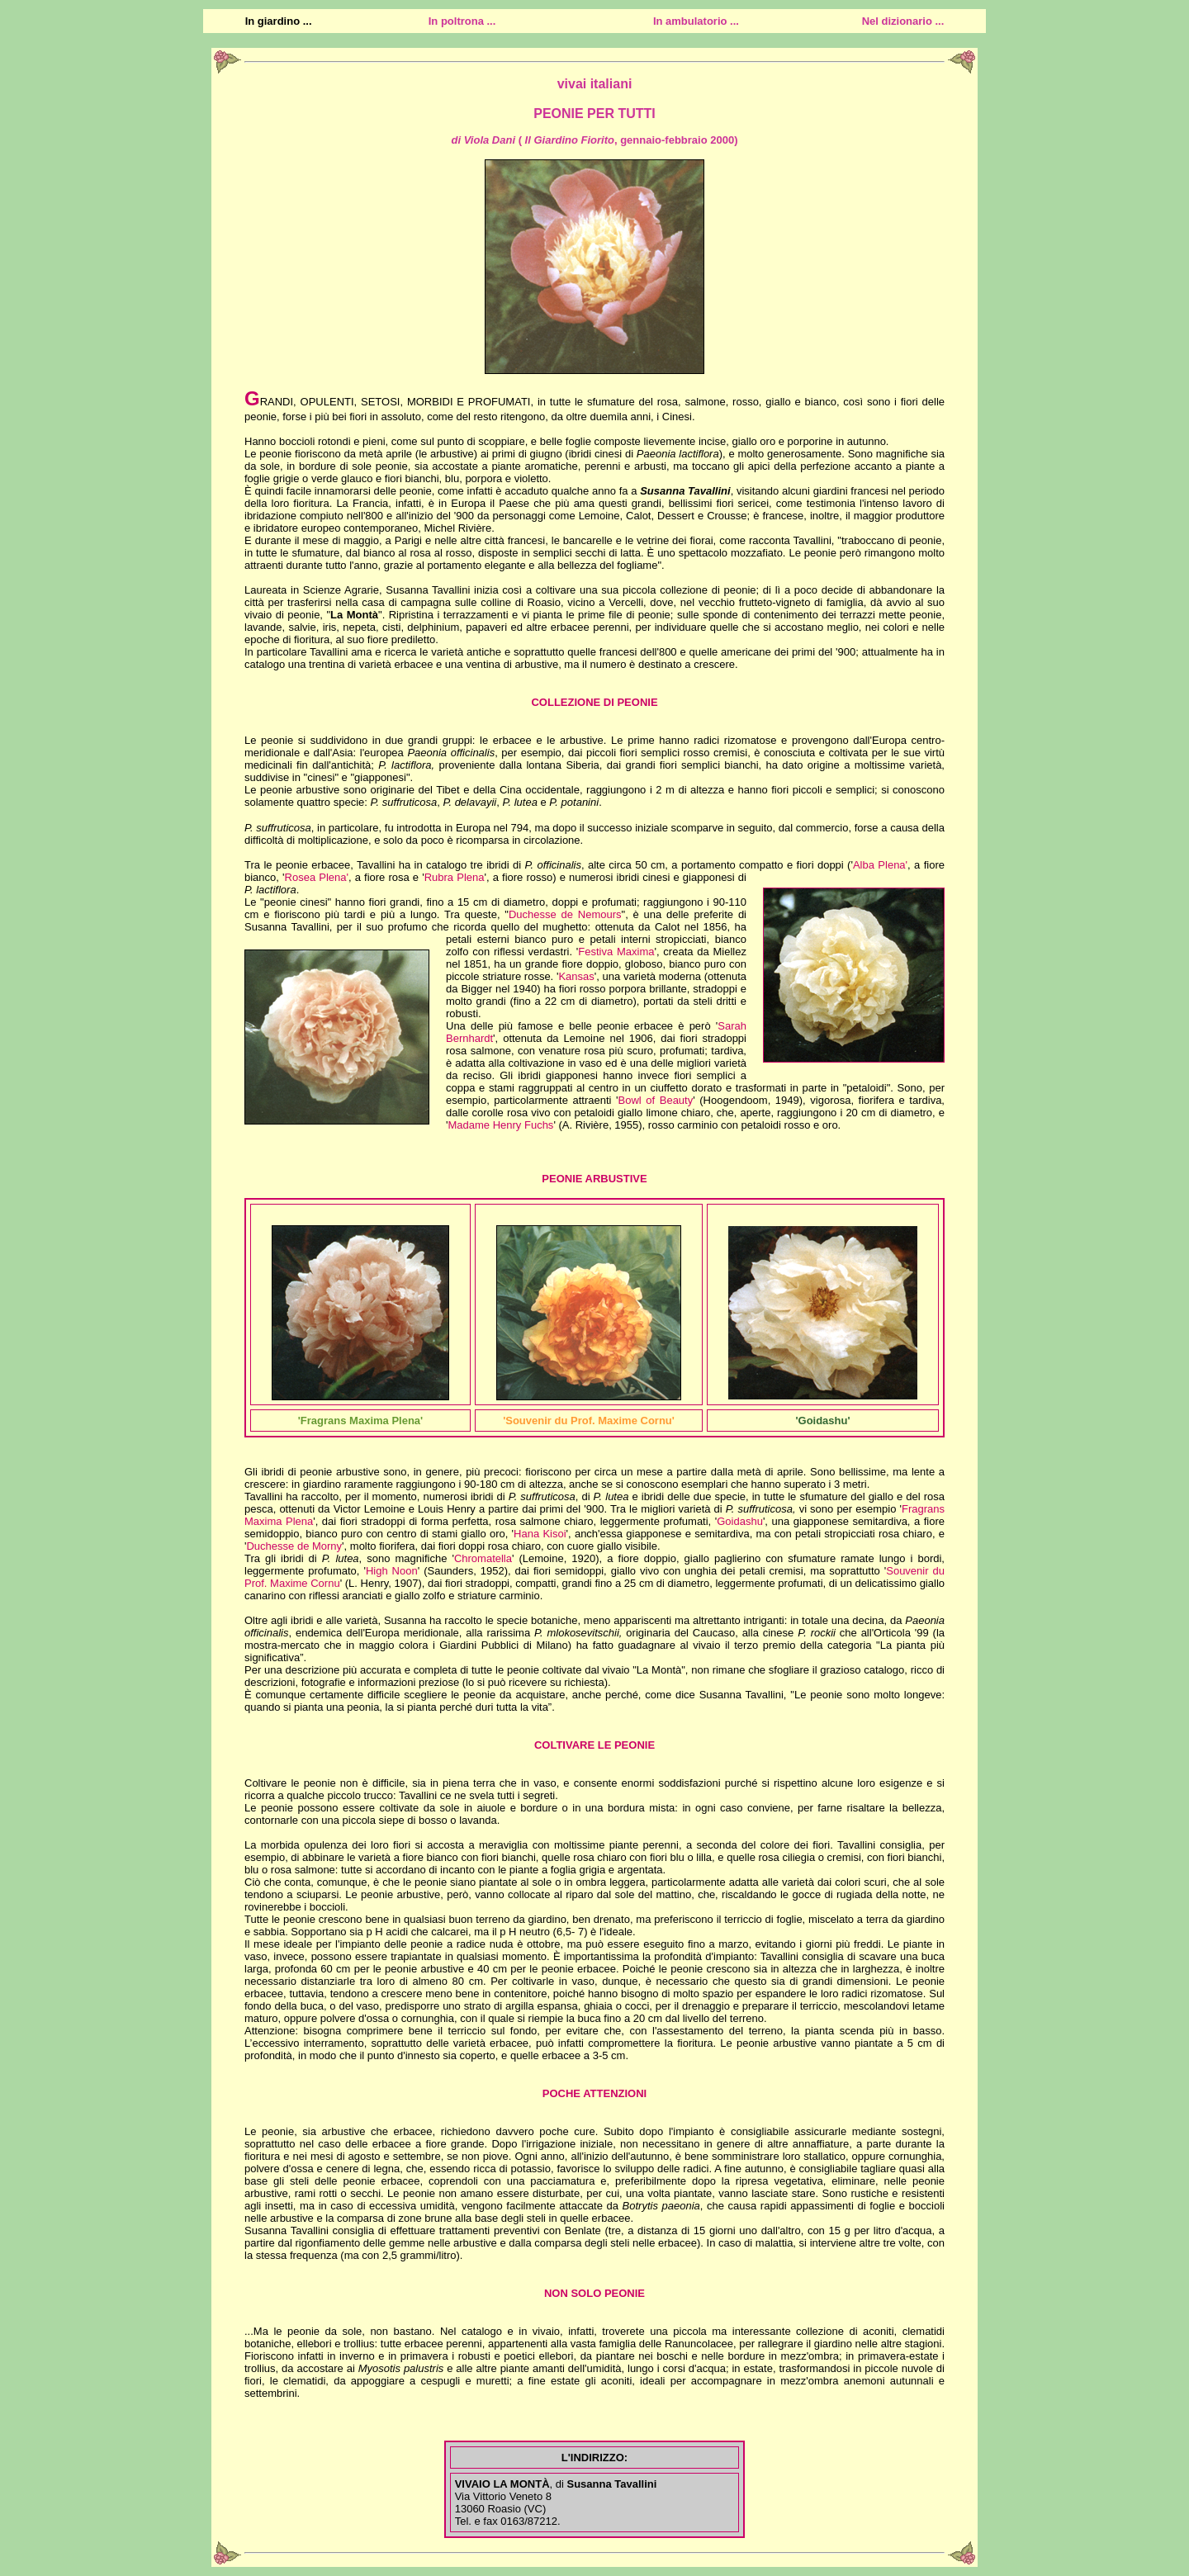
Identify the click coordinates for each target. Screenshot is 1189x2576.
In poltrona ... (462, 21)
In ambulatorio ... (696, 21)
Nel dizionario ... (903, 21)
